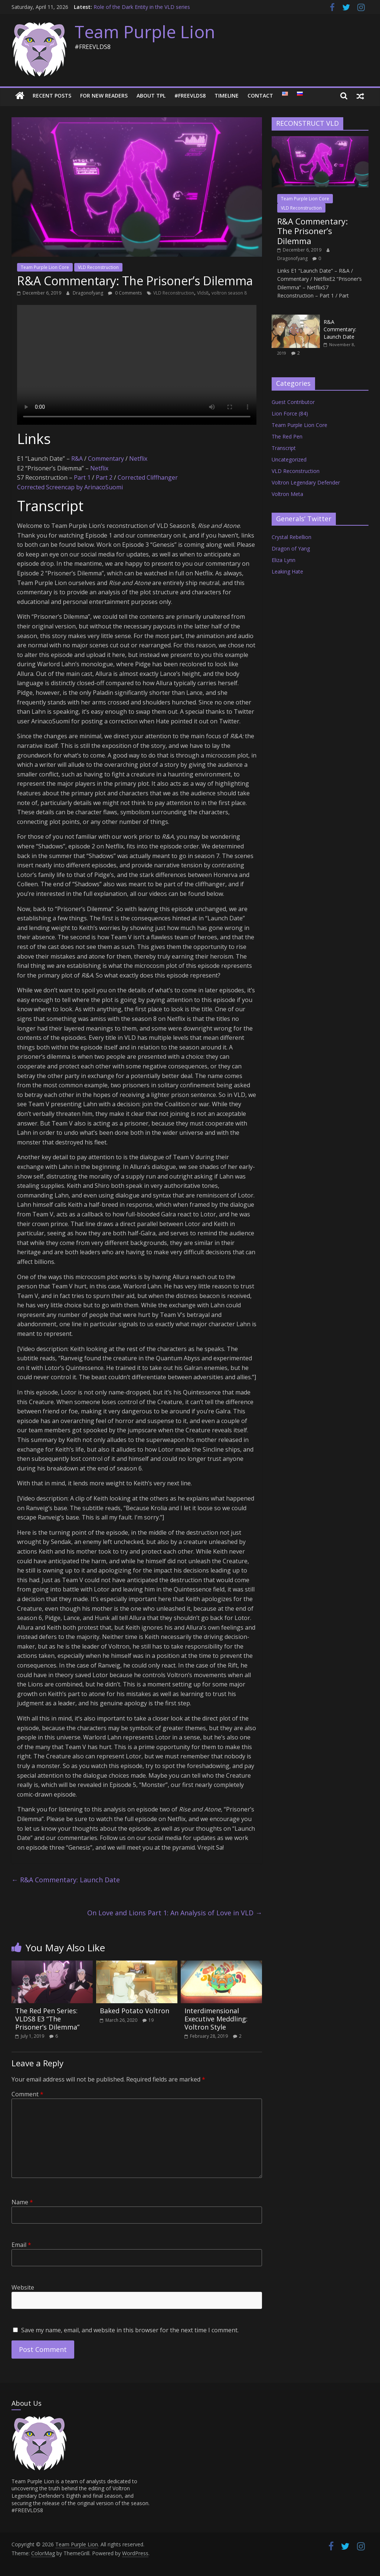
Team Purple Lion (145, 31)
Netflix (138, 458)
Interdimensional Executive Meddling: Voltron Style (216, 2018)
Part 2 (104, 477)
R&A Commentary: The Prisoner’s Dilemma (312, 231)
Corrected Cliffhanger (148, 477)
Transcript (284, 447)
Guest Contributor (293, 401)
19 (151, 2020)
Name (22, 2202)
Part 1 (82, 477)
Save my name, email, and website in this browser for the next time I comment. (130, 2330)
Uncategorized (289, 459)
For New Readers (104, 95)
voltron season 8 (229, 293)
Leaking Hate (287, 571)
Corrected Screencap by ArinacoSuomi (70, 487)
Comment (27, 2094)
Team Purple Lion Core (45, 267)
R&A (77, 458)
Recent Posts (52, 95)
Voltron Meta (287, 493)
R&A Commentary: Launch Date (66, 1879)
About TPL (151, 95)
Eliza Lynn (283, 560)
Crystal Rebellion (291, 536)
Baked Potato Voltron (134, 2010)
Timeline (226, 95)
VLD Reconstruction (98, 267)
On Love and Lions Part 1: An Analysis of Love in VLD (174, 1912)
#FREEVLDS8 (190, 95)
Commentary (106, 458)
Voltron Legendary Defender (306, 482)
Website (23, 2287)
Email (21, 2245)
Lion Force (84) (290, 413)
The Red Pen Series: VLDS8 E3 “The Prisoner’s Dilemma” (47, 2018)
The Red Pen (287, 436)
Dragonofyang (88, 293)
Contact (260, 95)
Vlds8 (203, 293)
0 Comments (125, 293)
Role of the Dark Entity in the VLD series (142, 6)
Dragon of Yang (291, 548)
